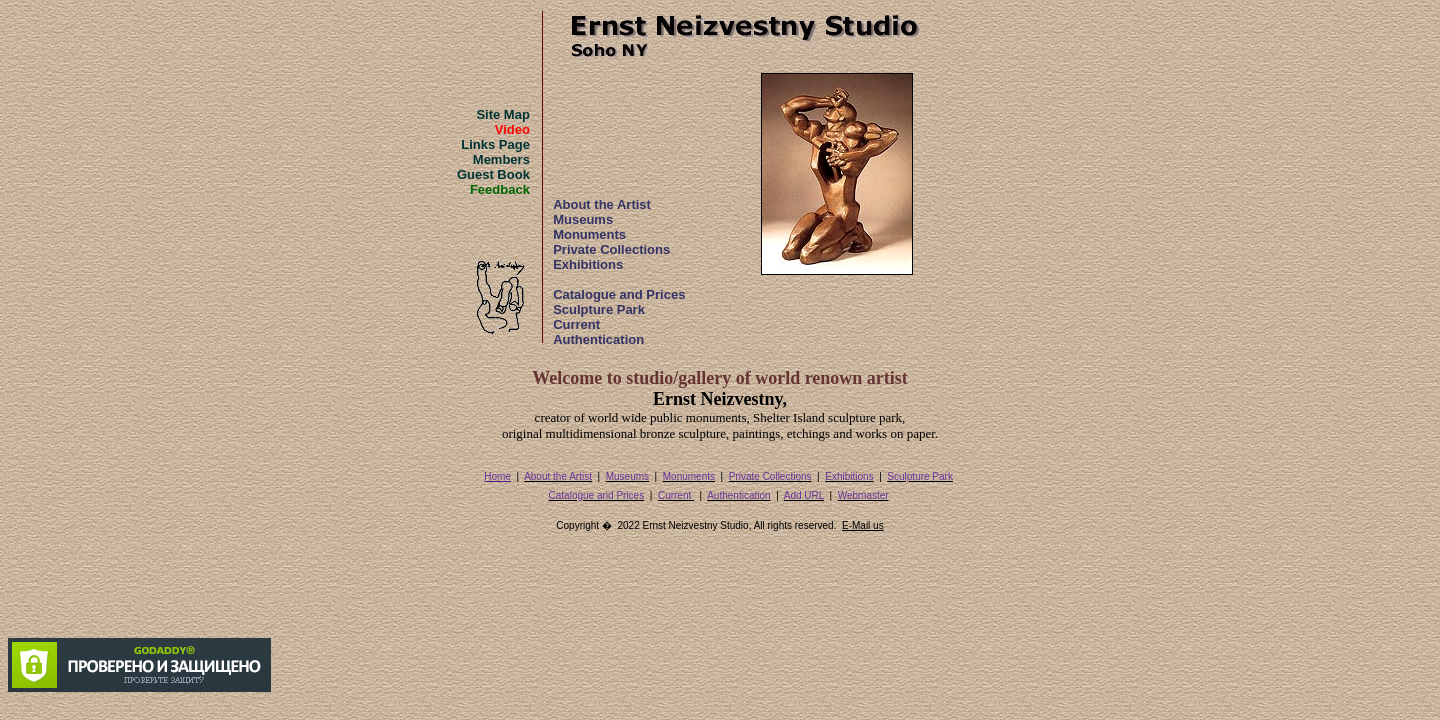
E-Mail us (863, 525)
